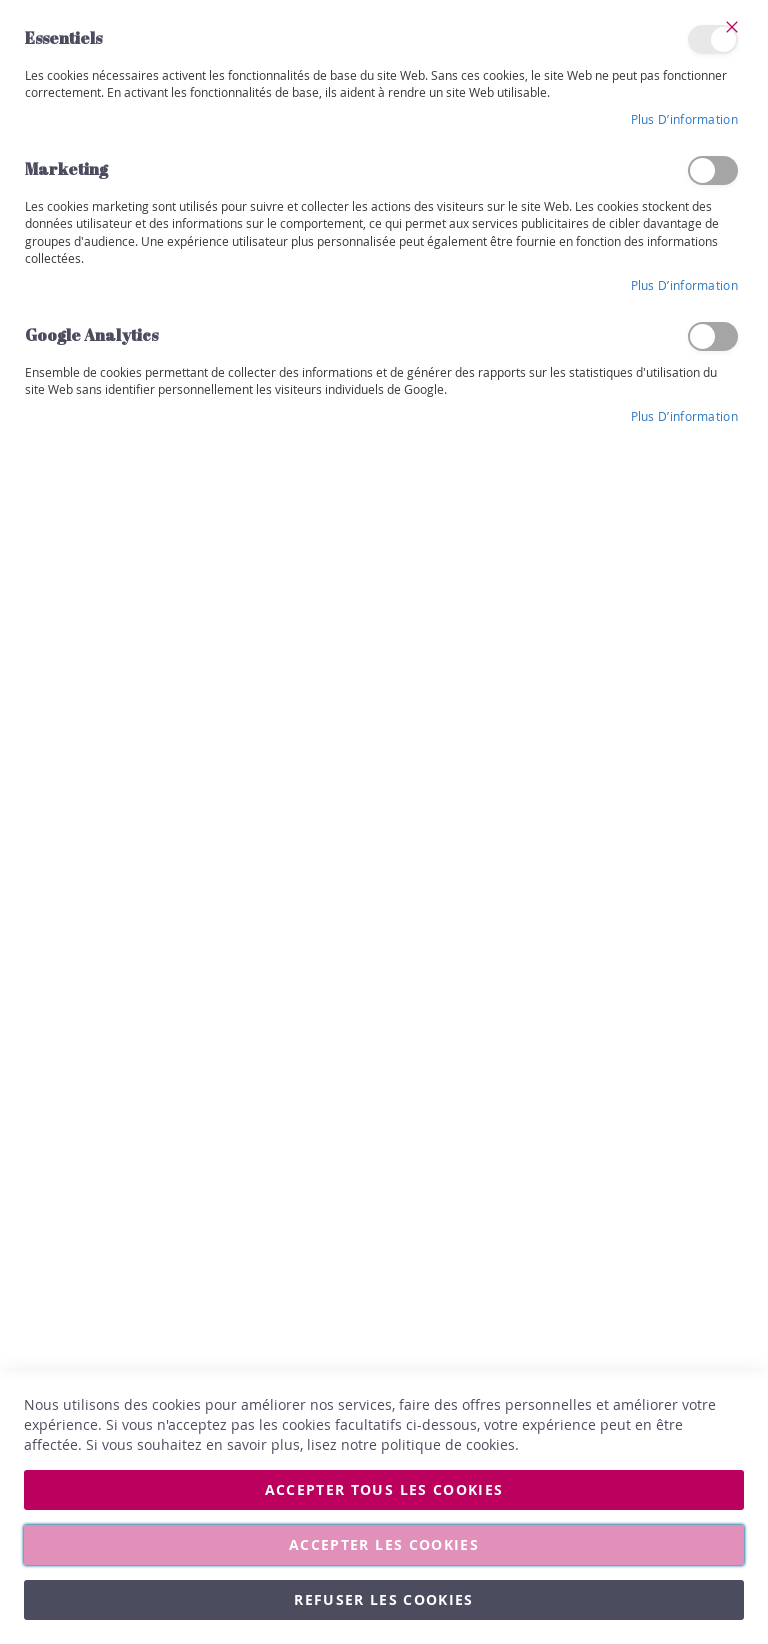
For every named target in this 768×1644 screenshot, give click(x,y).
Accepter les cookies (384, 1544)
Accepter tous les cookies (384, 1489)
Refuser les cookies (384, 1599)
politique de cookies (448, 1444)
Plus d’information (684, 119)
